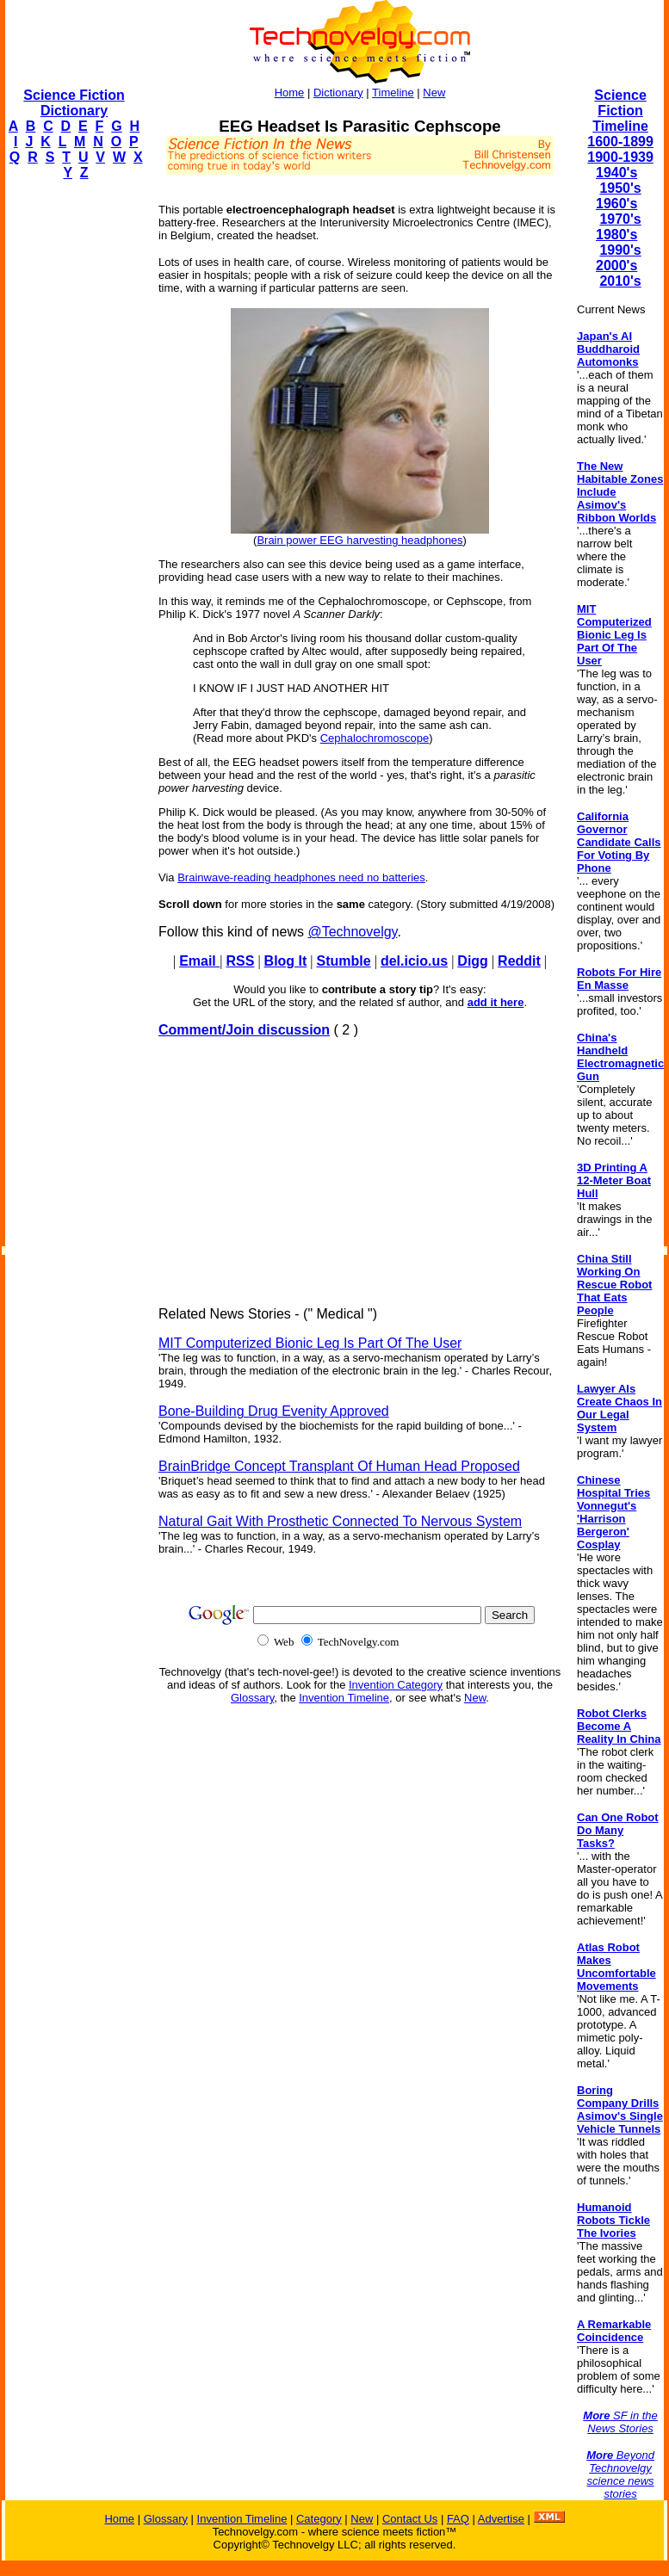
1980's (616, 234)
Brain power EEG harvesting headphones (359, 540)
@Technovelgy (352, 931)
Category (319, 2518)
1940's (616, 172)
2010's (620, 281)
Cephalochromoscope (374, 738)
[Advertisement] (74, 453)
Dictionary (338, 92)
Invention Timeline (344, 1697)
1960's (616, 203)
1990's (620, 250)
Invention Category (396, 1684)
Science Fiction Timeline (620, 110)
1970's (620, 219)
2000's (616, 265)
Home (290, 92)
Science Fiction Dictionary (73, 103)
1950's (620, 188)
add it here (496, 1002)
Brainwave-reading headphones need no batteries (301, 877)
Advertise (501, 2518)
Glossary (252, 1697)
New (434, 92)
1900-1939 (620, 157)
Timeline (393, 92)
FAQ (458, 2518)
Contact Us (409, 2518)
